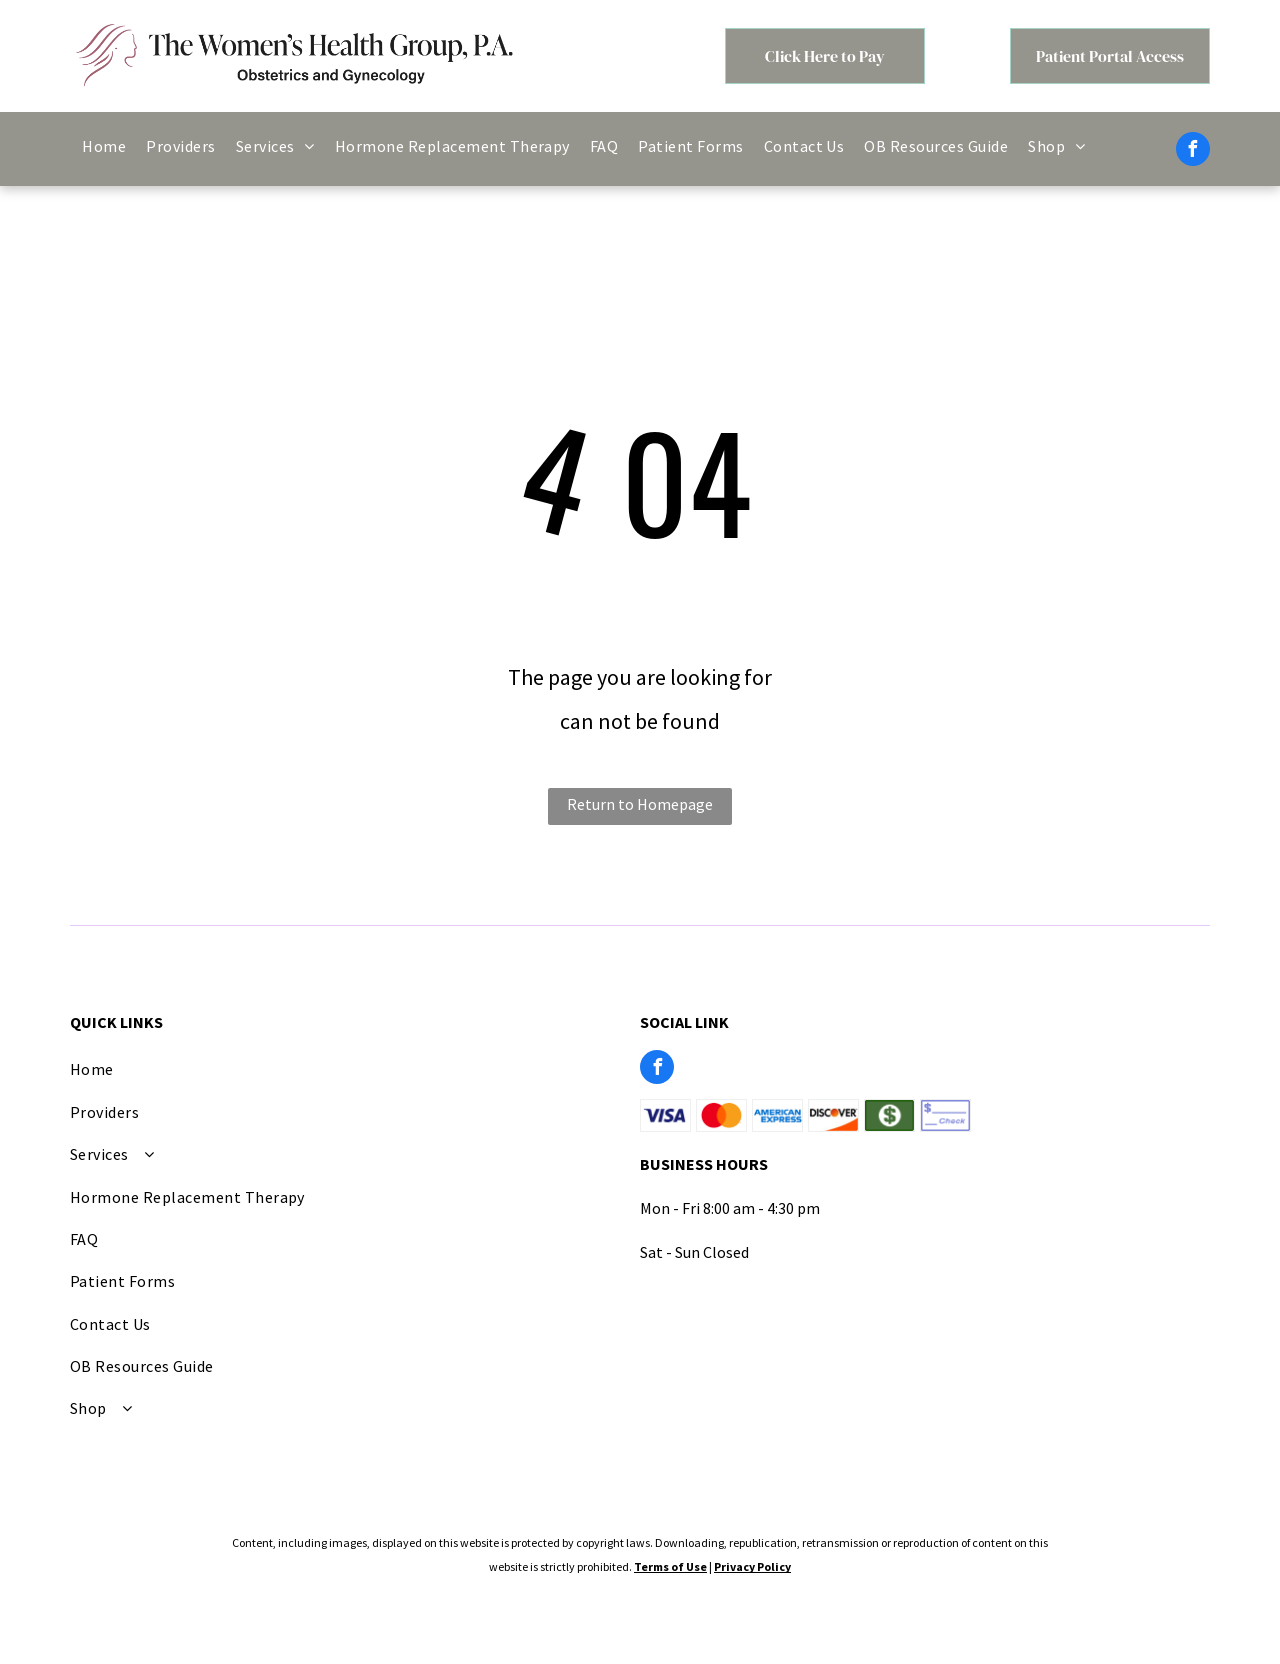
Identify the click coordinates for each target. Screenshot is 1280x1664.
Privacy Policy (752, 1566)
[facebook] (1193, 151)
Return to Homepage (640, 804)
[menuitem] (104, 146)
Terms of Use (670, 1566)
